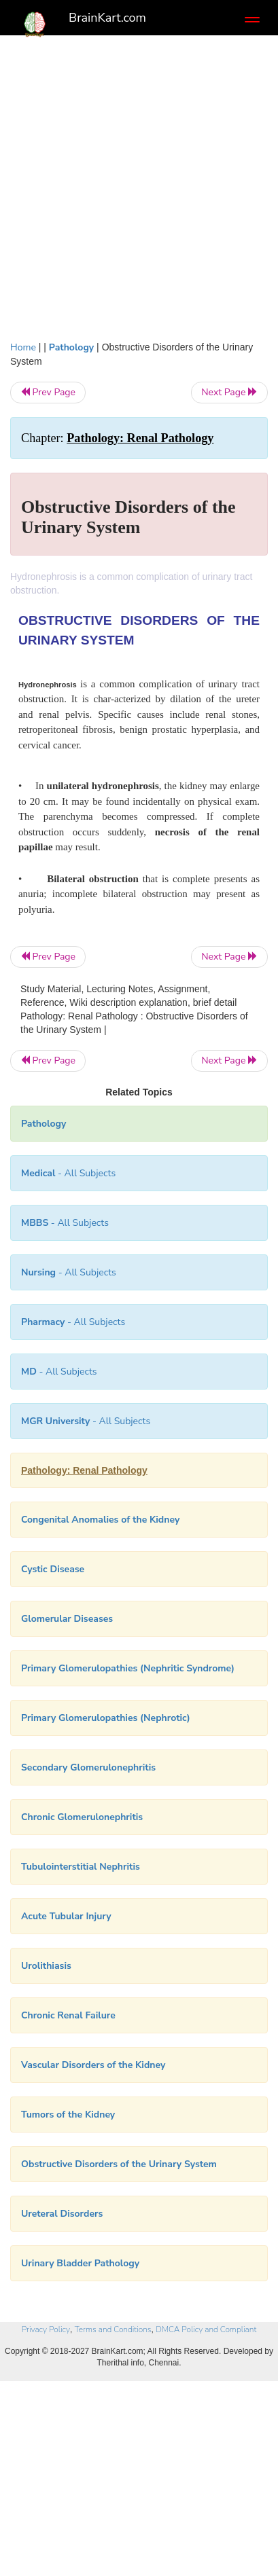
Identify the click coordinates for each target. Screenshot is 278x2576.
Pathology (71, 347)
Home (23, 347)
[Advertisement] (139, 194)
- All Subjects (59, 1371)
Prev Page (47, 392)
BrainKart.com (107, 18)
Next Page (229, 392)
